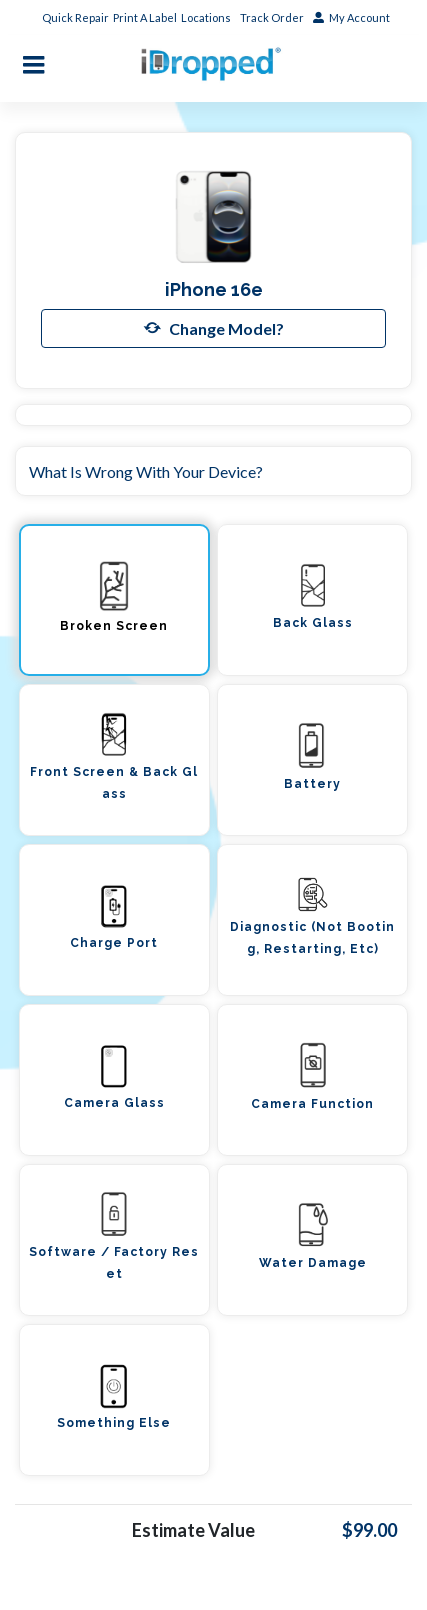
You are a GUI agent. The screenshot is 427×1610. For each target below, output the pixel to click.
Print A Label (145, 17)
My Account (351, 17)
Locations (207, 17)
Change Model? (214, 328)
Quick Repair (75, 17)
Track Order (273, 17)
